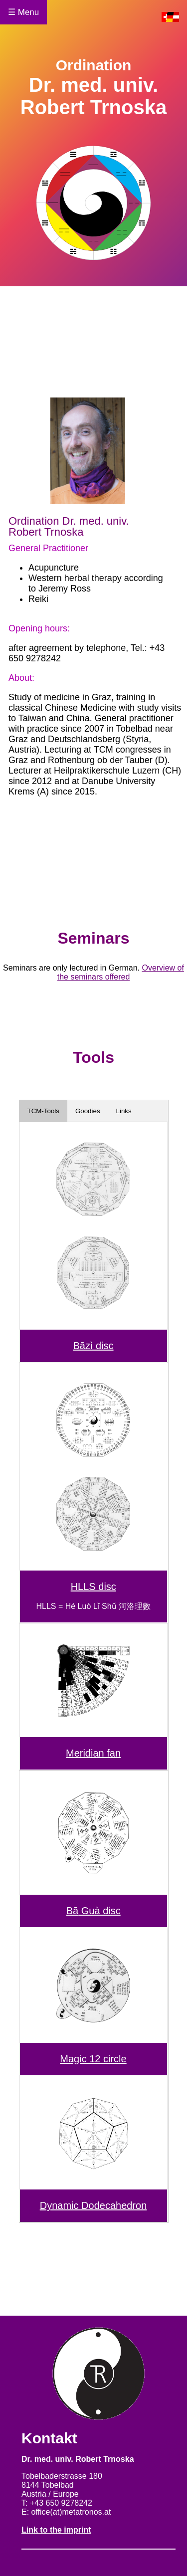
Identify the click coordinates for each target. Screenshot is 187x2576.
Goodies (87, 1111)
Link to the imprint (56, 2530)
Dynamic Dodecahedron (93, 2205)
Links (124, 1111)
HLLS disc (93, 1586)
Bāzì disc (93, 1345)
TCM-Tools (43, 1111)
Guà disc (99, 1910)
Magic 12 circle (93, 2058)
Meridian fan (93, 1753)
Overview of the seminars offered (120, 972)
